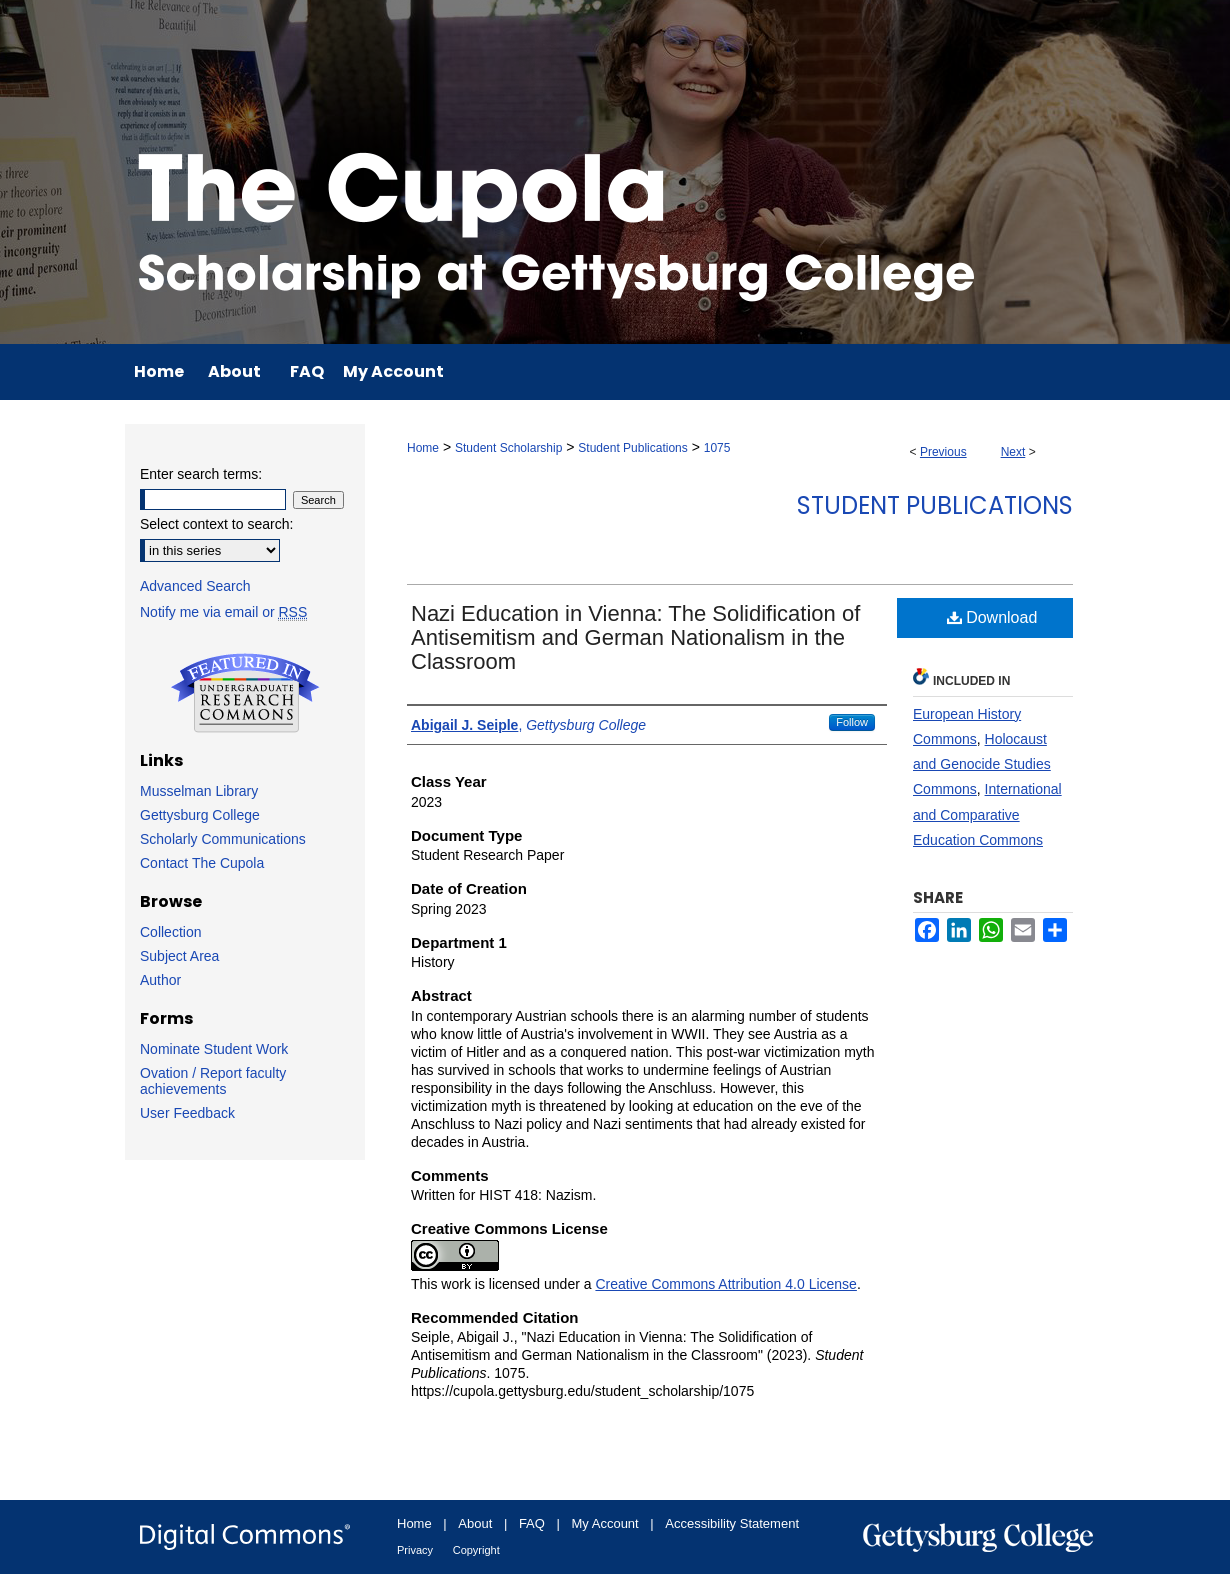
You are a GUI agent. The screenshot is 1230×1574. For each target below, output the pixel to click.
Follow (852, 722)
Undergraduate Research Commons (245, 693)
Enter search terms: (201, 474)
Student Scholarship (508, 448)
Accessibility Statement (732, 1523)
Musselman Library (199, 791)
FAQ (532, 1523)
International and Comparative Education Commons (987, 814)
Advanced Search (195, 586)
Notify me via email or (223, 612)
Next (1013, 452)
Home (423, 448)
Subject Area (179, 956)
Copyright (476, 1550)
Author (160, 980)
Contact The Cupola (202, 863)
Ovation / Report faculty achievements (213, 1081)
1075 (717, 448)
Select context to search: (216, 524)
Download (992, 617)
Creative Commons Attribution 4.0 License (725, 1284)
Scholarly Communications (223, 839)
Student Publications (632, 448)
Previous (943, 452)
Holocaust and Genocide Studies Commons (982, 764)
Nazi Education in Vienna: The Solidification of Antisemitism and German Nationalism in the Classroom (635, 637)
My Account (605, 1523)
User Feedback (187, 1113)
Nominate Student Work (214, 1049)
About (475, 1523)
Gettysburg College (200, 815)
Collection (170, 932)
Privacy (415, 1550)
